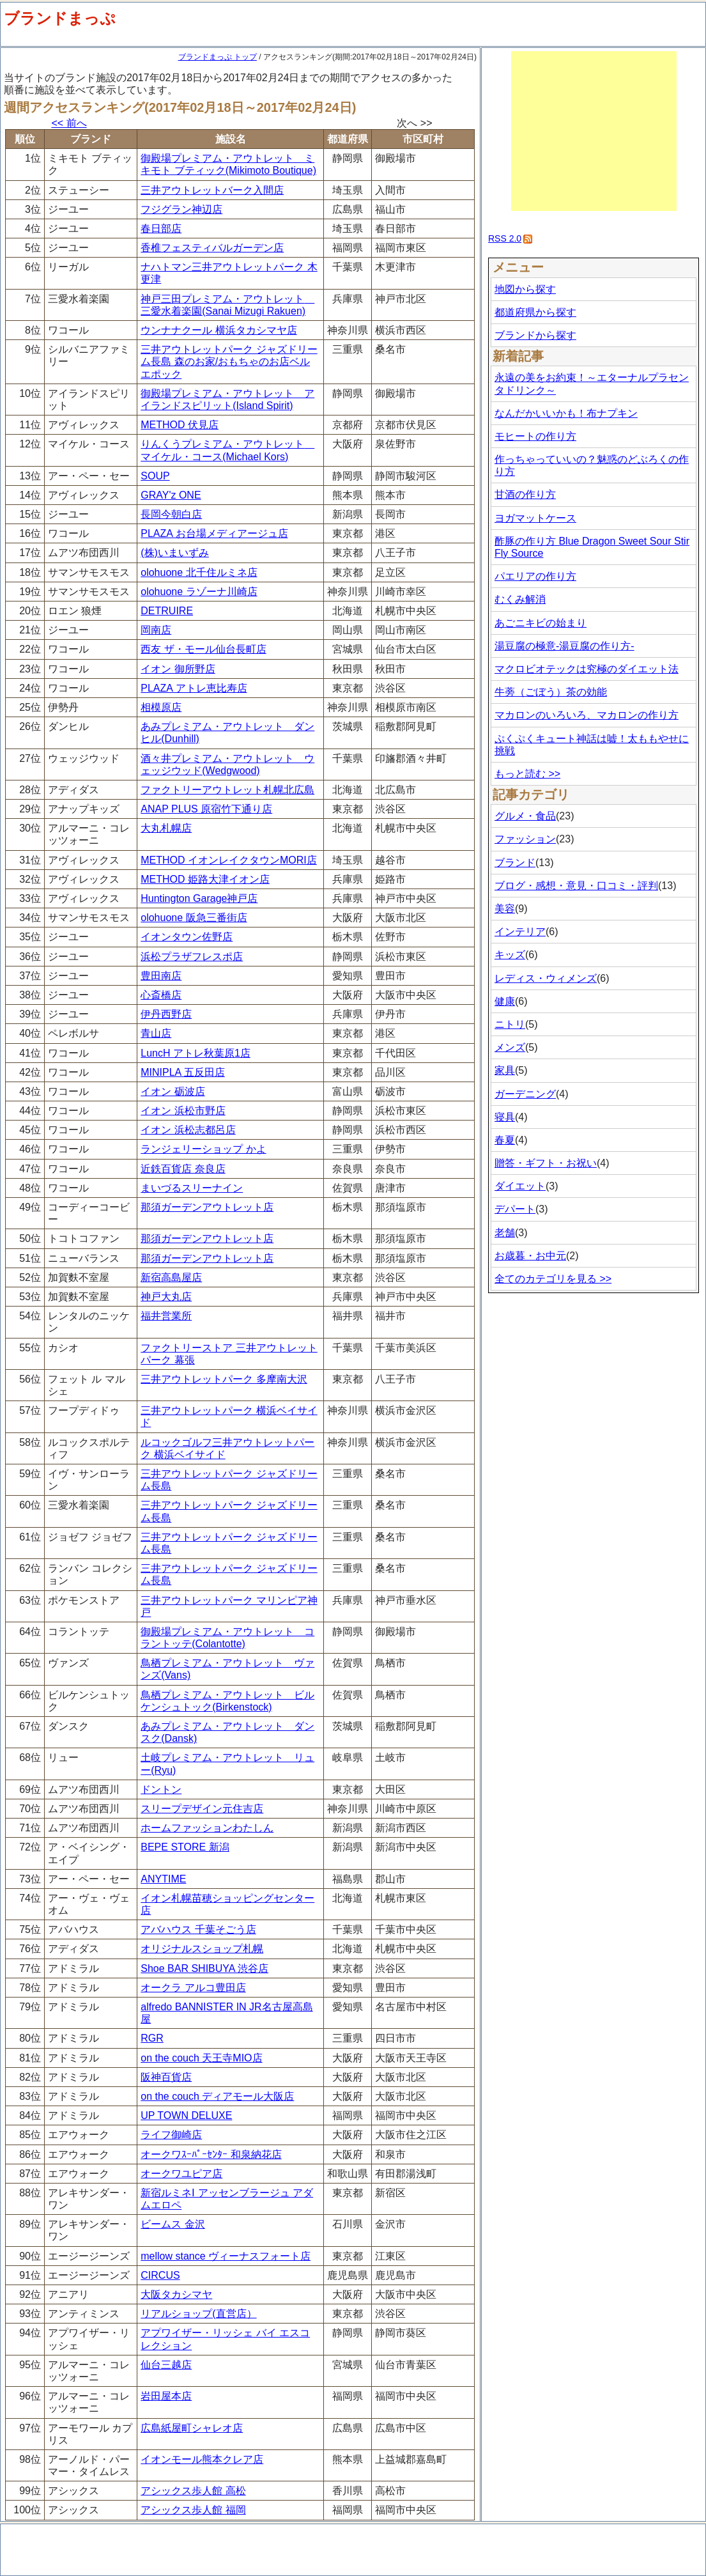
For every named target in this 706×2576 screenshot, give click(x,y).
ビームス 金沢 (172, 2224)
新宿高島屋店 (171, 1277)
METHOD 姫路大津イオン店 (205, 879)
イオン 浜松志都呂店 (188, 1129)
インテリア (520, 931)
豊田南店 (161, 975)
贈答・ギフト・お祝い (546, 1163)
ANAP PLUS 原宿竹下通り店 (206, 808)
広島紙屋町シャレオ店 (192, 2428)
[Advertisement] (594, 131)
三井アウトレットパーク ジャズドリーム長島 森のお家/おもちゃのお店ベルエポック (229, 361)
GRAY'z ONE (171, 495)
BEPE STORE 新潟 (185, 1847)
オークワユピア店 (181, 2173)
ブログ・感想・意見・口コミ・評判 (576, 885)
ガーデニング (525, 1094)
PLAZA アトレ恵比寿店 (194, 688)
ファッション (525, 839)
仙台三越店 (166, 2364)
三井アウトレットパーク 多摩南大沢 (224, 1379)
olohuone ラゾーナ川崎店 (199, 591)
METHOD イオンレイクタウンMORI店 (229, 860)
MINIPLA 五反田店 (183, 1072)
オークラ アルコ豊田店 (193, 1987)
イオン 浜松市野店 (183, 1110)
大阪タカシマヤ (176, 2294)
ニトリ (510, 1024)
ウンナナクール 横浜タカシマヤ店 (218, 330)
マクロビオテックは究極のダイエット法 (587, 668)
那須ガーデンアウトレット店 (207, 1207)
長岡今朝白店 (171, 514)
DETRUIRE (167, 610)
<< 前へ (69, 123)
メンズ (510, 1047)
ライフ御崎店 (171, 2134)
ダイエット (520, 1186)
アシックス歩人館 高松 (193, 2490)
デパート (515, 1209)
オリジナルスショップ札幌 (202, 1948)
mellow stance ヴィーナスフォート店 (226, 2256)
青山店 (156, 1033)
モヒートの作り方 (535, 436)
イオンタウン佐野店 (187, 936)
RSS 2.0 (504, 238)
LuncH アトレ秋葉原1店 (195, 1053)
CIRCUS (160, 2275)
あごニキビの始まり (541, 622)
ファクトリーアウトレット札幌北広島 (227, 789)
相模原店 (161, 707)
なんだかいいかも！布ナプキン (566, 413)
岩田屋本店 (166, 2396)
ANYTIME (163, 1879)
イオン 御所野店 (178, 668)
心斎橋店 (161, 994)
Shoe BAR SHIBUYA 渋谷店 (204, 1968)
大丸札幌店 (166, 828)
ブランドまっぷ (60, 18)
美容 (505, 908)
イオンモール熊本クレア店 (202, 2459)
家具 (505, 1070)
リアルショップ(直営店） (198, 2313)
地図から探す (525, 289)
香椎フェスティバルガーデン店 (212, 247)
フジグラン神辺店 (181, 209)
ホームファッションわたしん (207, 1827)
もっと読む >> (527, 773)
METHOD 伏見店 (180, 424)
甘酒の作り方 (525, 494)
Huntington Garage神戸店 (199, 898)
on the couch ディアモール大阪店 (217, 2096)
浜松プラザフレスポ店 (192, 956)
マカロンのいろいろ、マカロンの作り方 (587, 715)
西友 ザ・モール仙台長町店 (203, 649)
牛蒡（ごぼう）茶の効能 (551, 692)
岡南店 (156, 630)
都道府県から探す (535, 312)
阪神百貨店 (166, 2077)
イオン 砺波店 (172, 1091)
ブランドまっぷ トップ (217, 56)
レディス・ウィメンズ (546, 978)
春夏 (505, 1140)
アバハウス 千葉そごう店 (198, 1929)
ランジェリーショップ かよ (203, 1149)
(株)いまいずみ (175, 552)
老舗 (505, 1232)
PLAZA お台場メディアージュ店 (214, 533)
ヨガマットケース (535, 518)
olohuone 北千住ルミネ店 (199, 572)
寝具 (505, 1117)
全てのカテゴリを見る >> (553, 1278)
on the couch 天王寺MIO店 (201, 2057)
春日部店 (161, 228)
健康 (505, 1001)
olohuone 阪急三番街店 (194, 917)
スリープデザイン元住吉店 (202, 1808)
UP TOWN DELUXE (186, 2115)
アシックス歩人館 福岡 (193, 2509)
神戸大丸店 (166, 1296)
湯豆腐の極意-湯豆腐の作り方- (564, 645)
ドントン (161, 1789)
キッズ (510, 954)
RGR (152, 2038)
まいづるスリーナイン (192, 1188)
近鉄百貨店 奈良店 (183, 1168)
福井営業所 (166, 1315)
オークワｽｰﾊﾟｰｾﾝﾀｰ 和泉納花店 (211, 2154)
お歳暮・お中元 (530, 1255)
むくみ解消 (520, 599)
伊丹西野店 (166, 1014)
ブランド (515, 862)
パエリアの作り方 (535, 576)
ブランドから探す (535, 335)
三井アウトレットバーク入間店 (212, 190)
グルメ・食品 (525, 816)
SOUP (155, 475)
